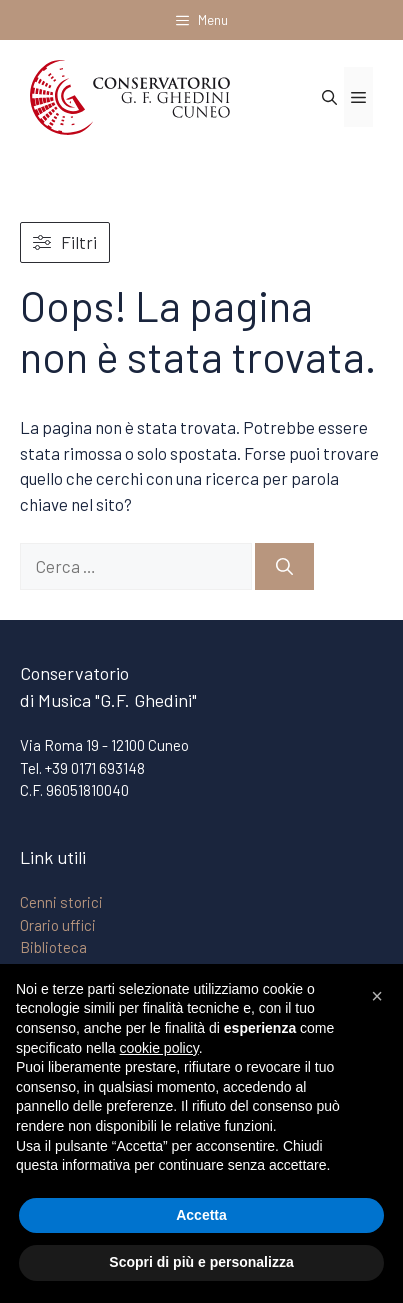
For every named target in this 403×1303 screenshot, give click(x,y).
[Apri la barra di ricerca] (329, 97)
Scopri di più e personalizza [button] (201, 1262)
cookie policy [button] (159, 1048)
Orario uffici (58, 925)
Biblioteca (53, 947)
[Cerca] (284, 567)
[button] (377, 996)
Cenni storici (61, 902)
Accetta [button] (201, 1215)
